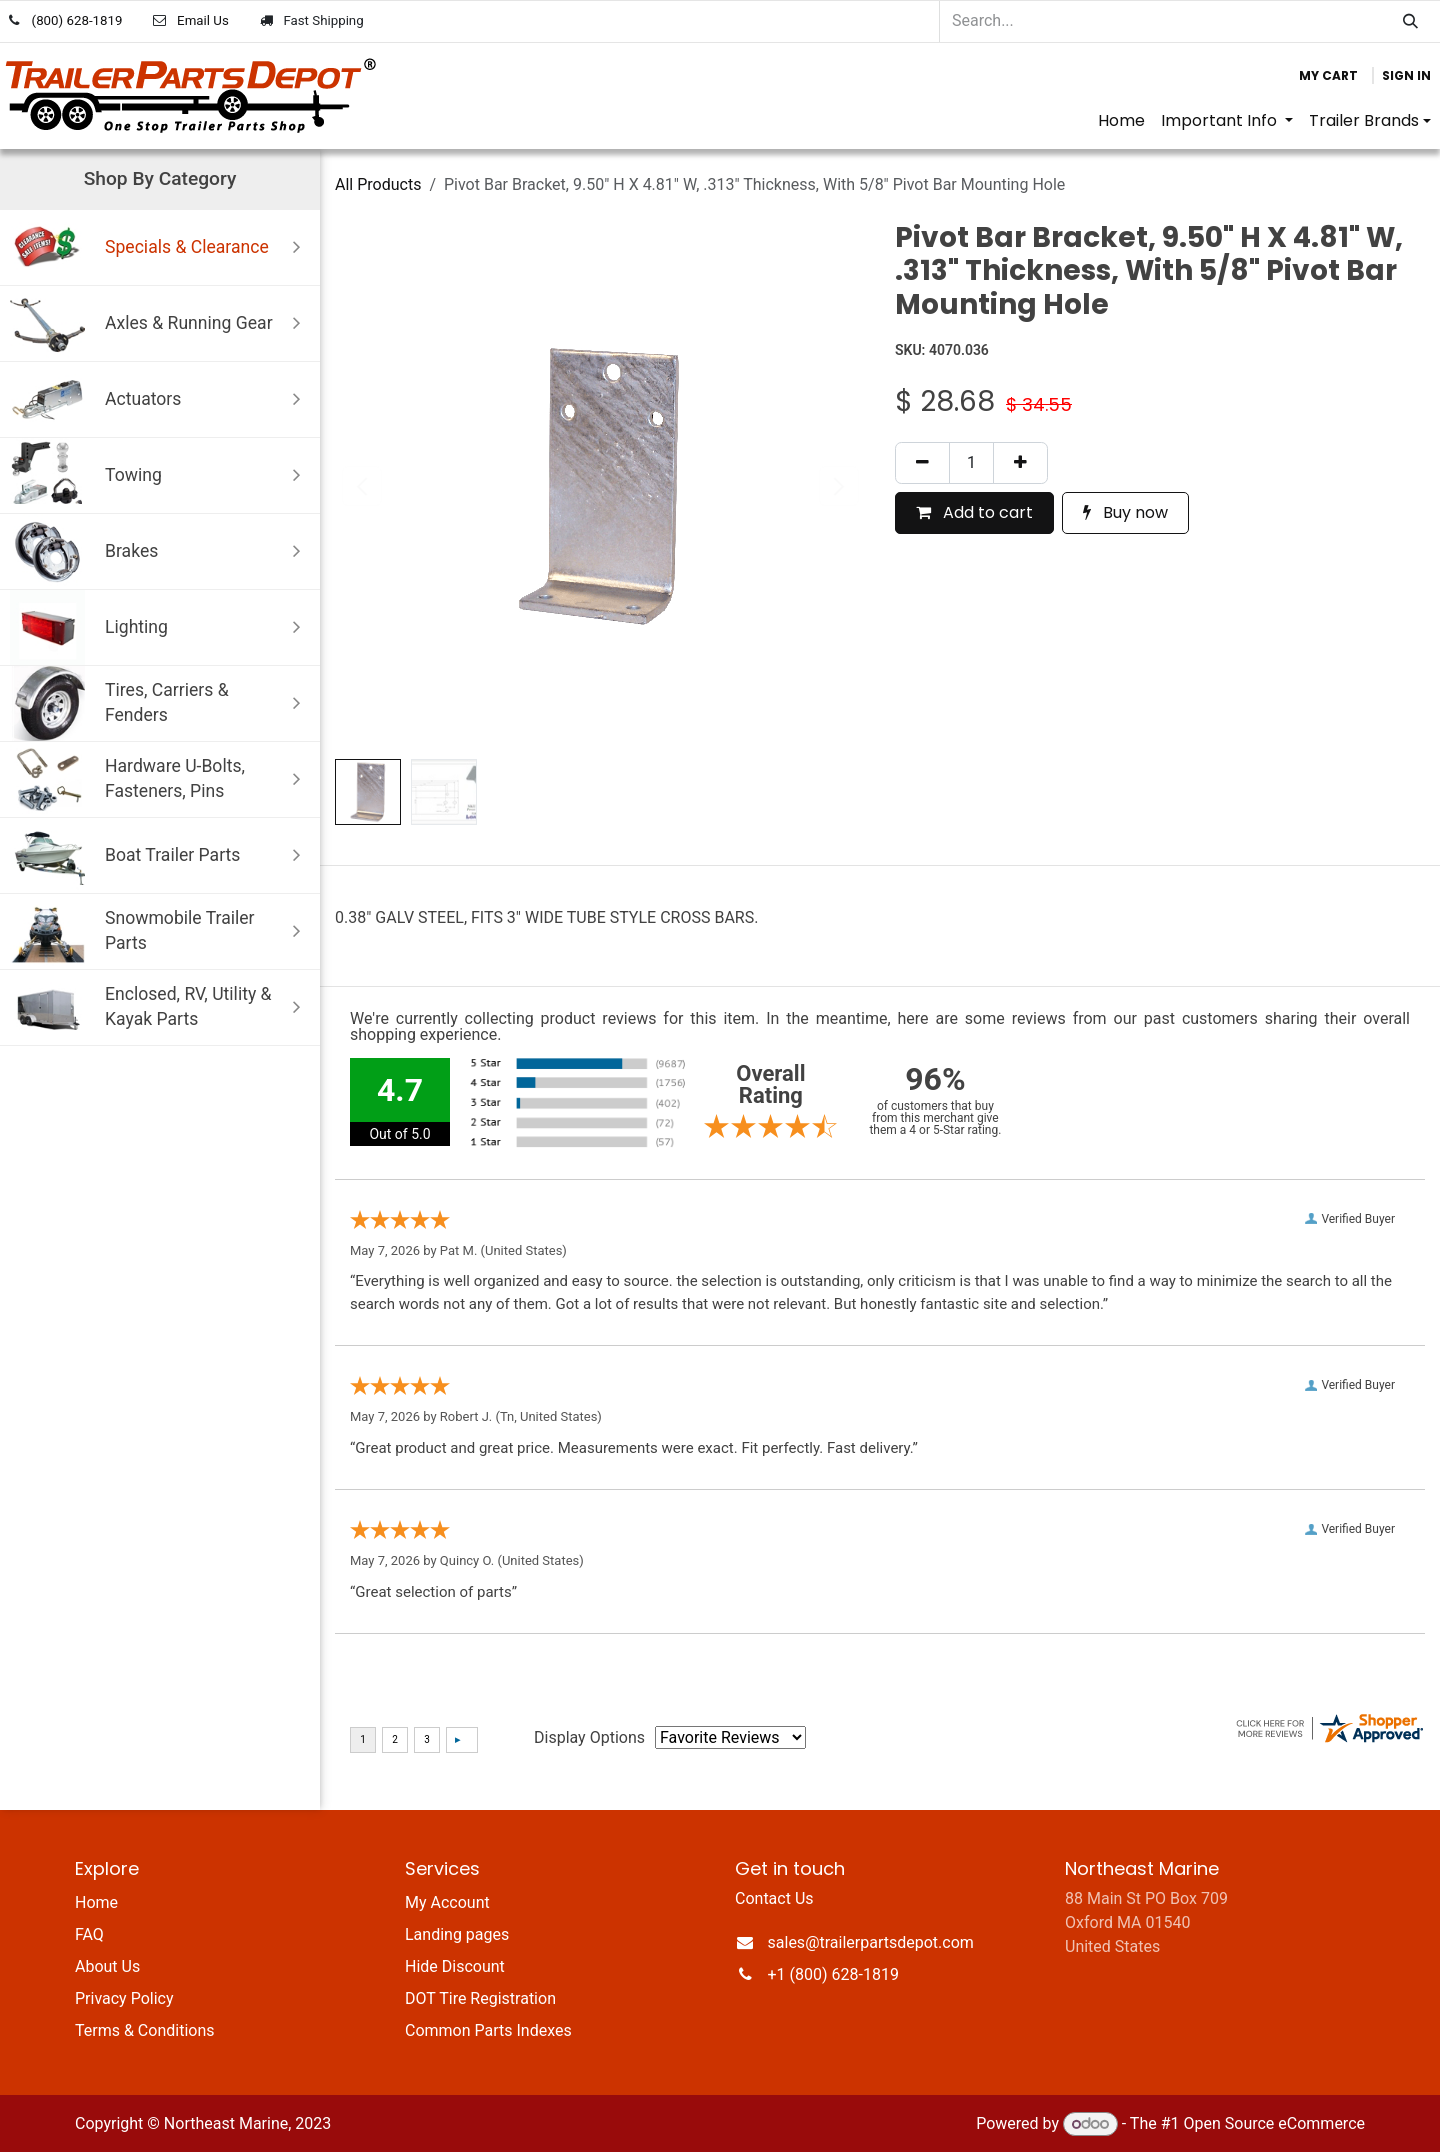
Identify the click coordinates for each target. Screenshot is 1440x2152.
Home (96, 1902)
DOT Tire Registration (480, 1998)
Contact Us (774, 1898)
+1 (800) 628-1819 (833, 1974)
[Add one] (1020, 463)
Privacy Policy (124, 1998)
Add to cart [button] (974, 512)
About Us (107, 1966)
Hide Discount (455, 1966)
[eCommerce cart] (1328, 76)
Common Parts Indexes (488, 2030)
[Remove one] (922, 463)
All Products (378, 184)
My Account (447, 1902)
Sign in (1406, 75)
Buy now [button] (1125, 512)
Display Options (589, 1737)
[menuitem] (1121, 121)
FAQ (89, 1934)
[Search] (1410, 21)
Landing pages (457, 1934)
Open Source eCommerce (1274, 2123)
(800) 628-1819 (77, 20)
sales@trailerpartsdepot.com (871, 1942)
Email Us (203, 20)
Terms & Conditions (145, 2030)
